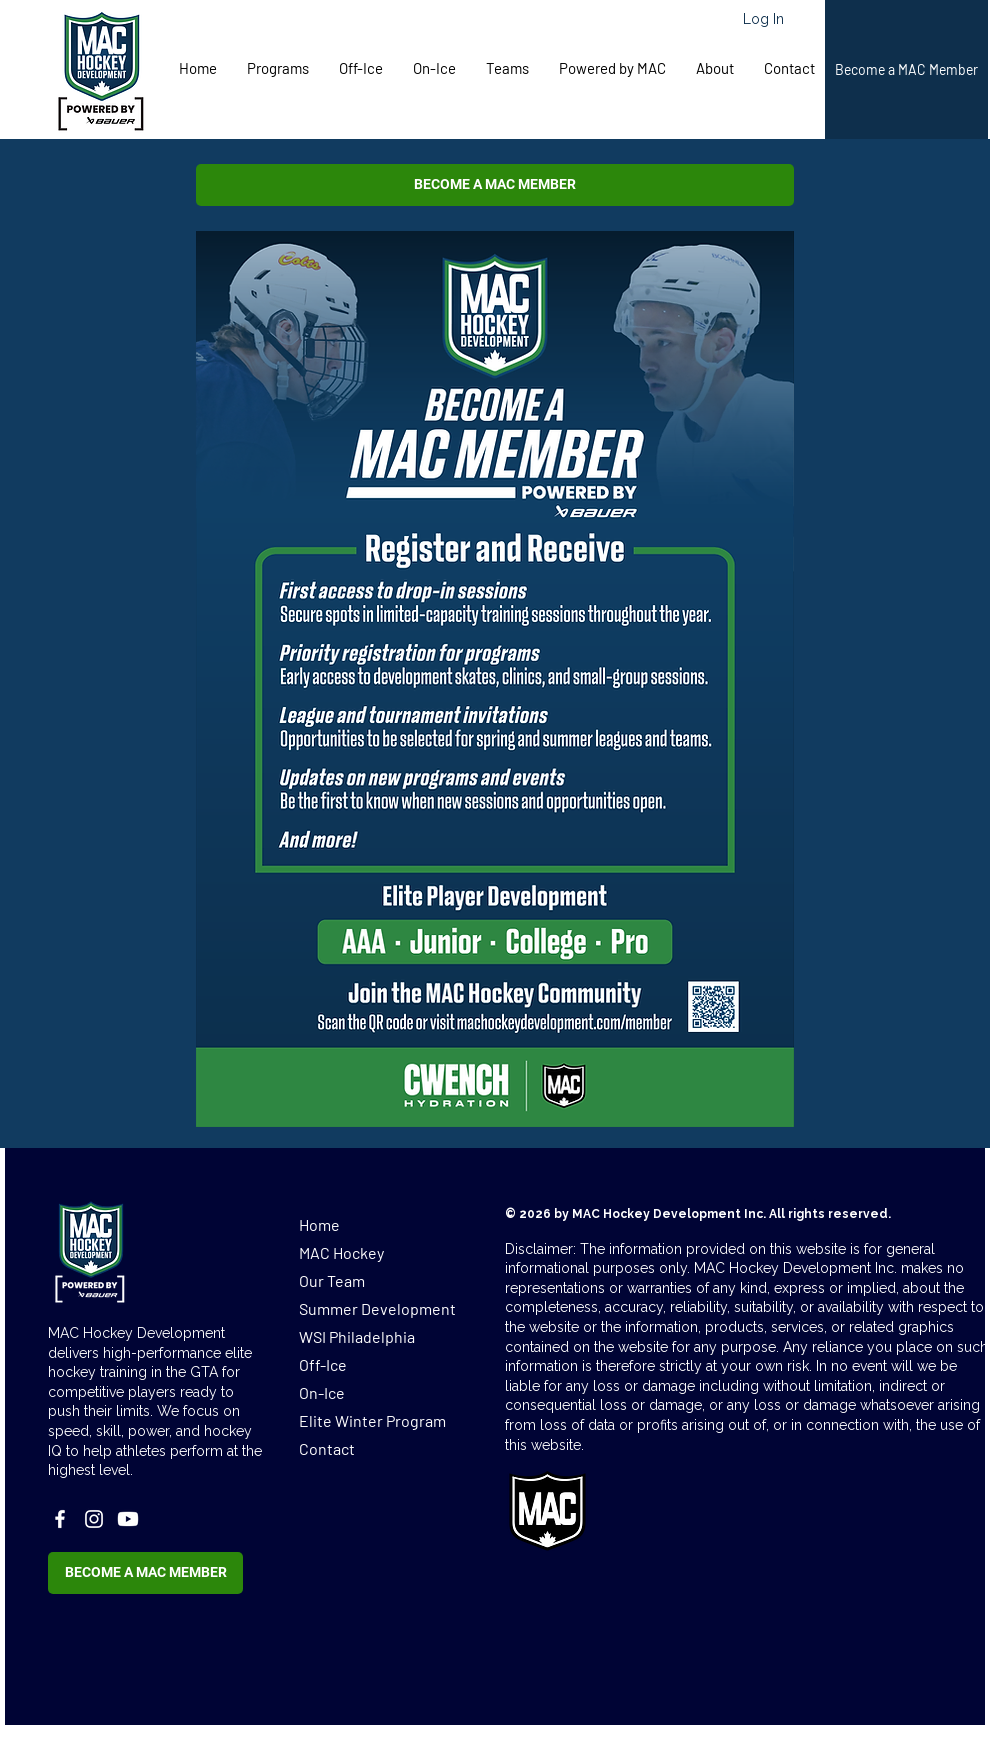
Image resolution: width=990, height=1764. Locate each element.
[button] (278, 68)
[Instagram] (94, 1519)
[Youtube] (128, 1519)
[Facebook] (60, 1519)
